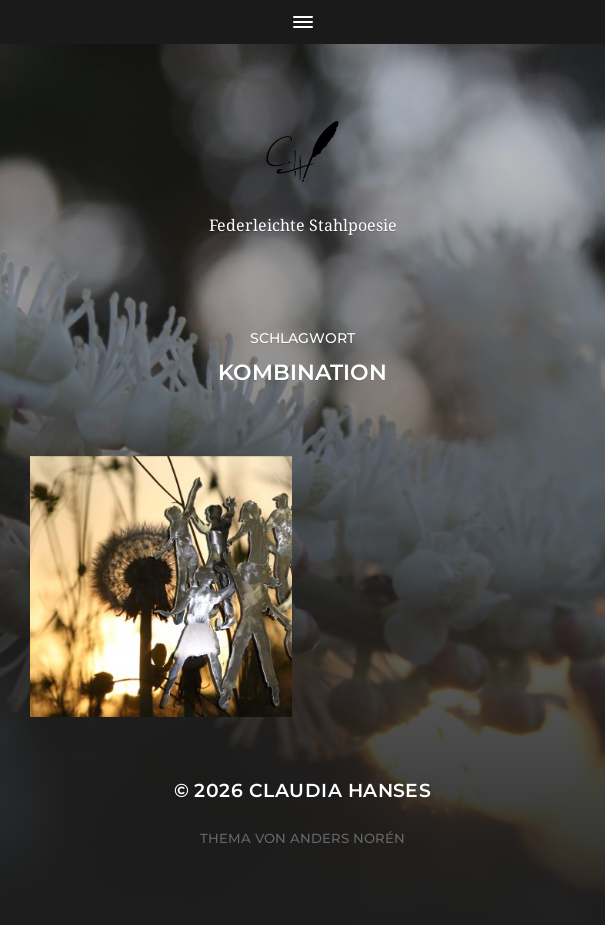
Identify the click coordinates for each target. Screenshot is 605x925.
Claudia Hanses (340, 790)
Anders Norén (347, 838)
